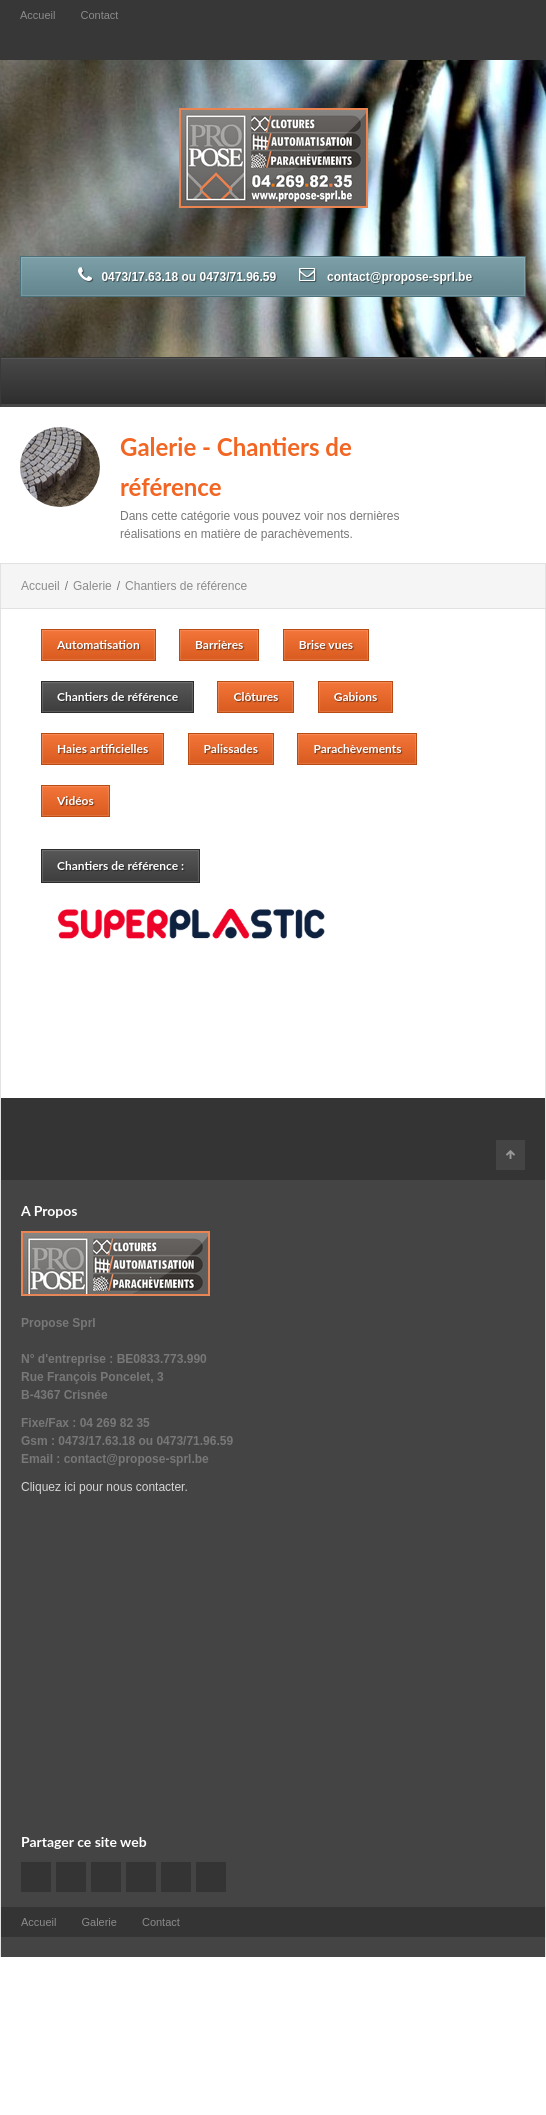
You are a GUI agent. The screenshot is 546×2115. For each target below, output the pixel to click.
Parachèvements (357, 748)
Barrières (219, 644)
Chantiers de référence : (120, 865)
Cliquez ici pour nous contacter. (104, 1487)
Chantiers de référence (186, 586)
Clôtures (255, 696)
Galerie (92, 586)
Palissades (231, 748)
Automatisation (98, 644)
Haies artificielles (102, 748)
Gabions (356, 696)
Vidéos (75, 800)
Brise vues (326, 644)
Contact (99, 15)
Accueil (37, 15)
